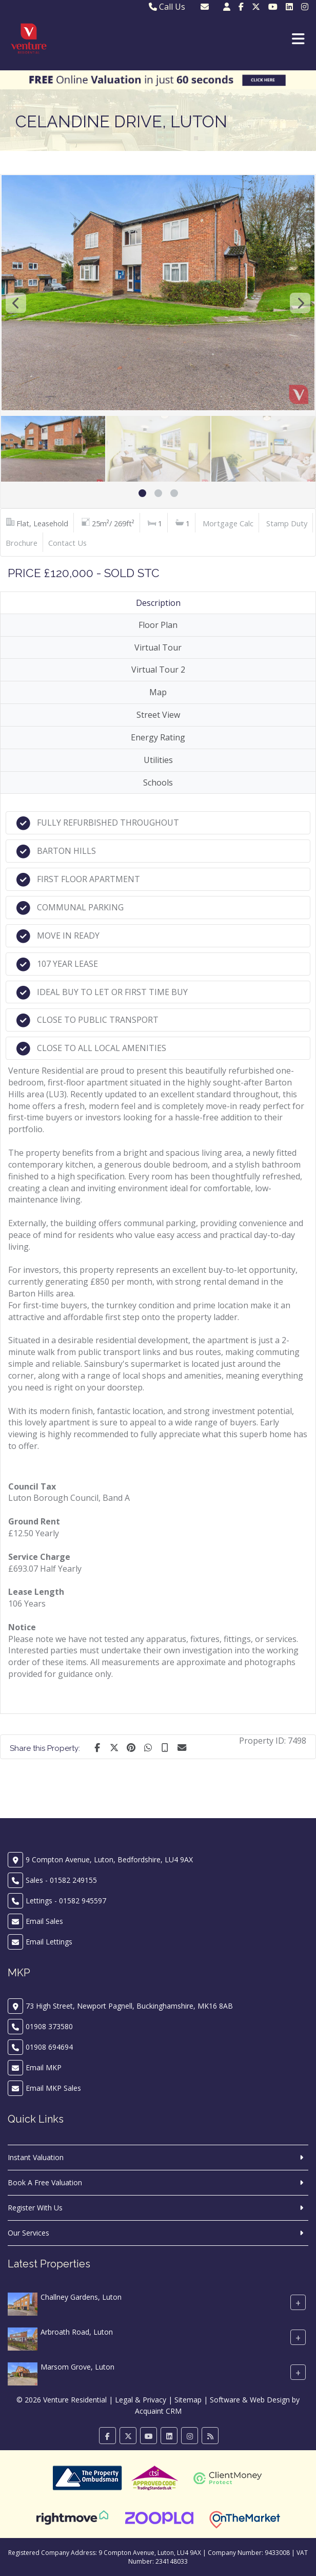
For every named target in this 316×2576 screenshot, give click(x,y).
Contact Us (67, 543)
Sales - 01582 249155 (61, 1880)
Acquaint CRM (158, 2411)
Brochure (21, 543)
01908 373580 (49, 2026)
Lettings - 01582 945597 (66, 1900)
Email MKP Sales (53, 2088)
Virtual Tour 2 (158, 669)
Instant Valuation (36, 2157)
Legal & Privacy (140, 2400)
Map (158, 692)
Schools (158, 782)
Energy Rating (158, 737)
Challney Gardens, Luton (81, 2297)
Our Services (28, 2233)
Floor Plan (158, 625)
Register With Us (35, 2207)
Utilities (158, 760)
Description (158, 602)
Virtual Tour (158, 647)
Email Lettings (49, 1942)
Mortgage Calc (228, 523)
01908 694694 (49, 2047)
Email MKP (44, 2067)
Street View (158, 714)
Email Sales (44, 1921)
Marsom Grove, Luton (77, 2367)
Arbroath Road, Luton (77, 2332)
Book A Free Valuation (45, 2182)
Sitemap (188, 2400)
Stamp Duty (286, 523)
